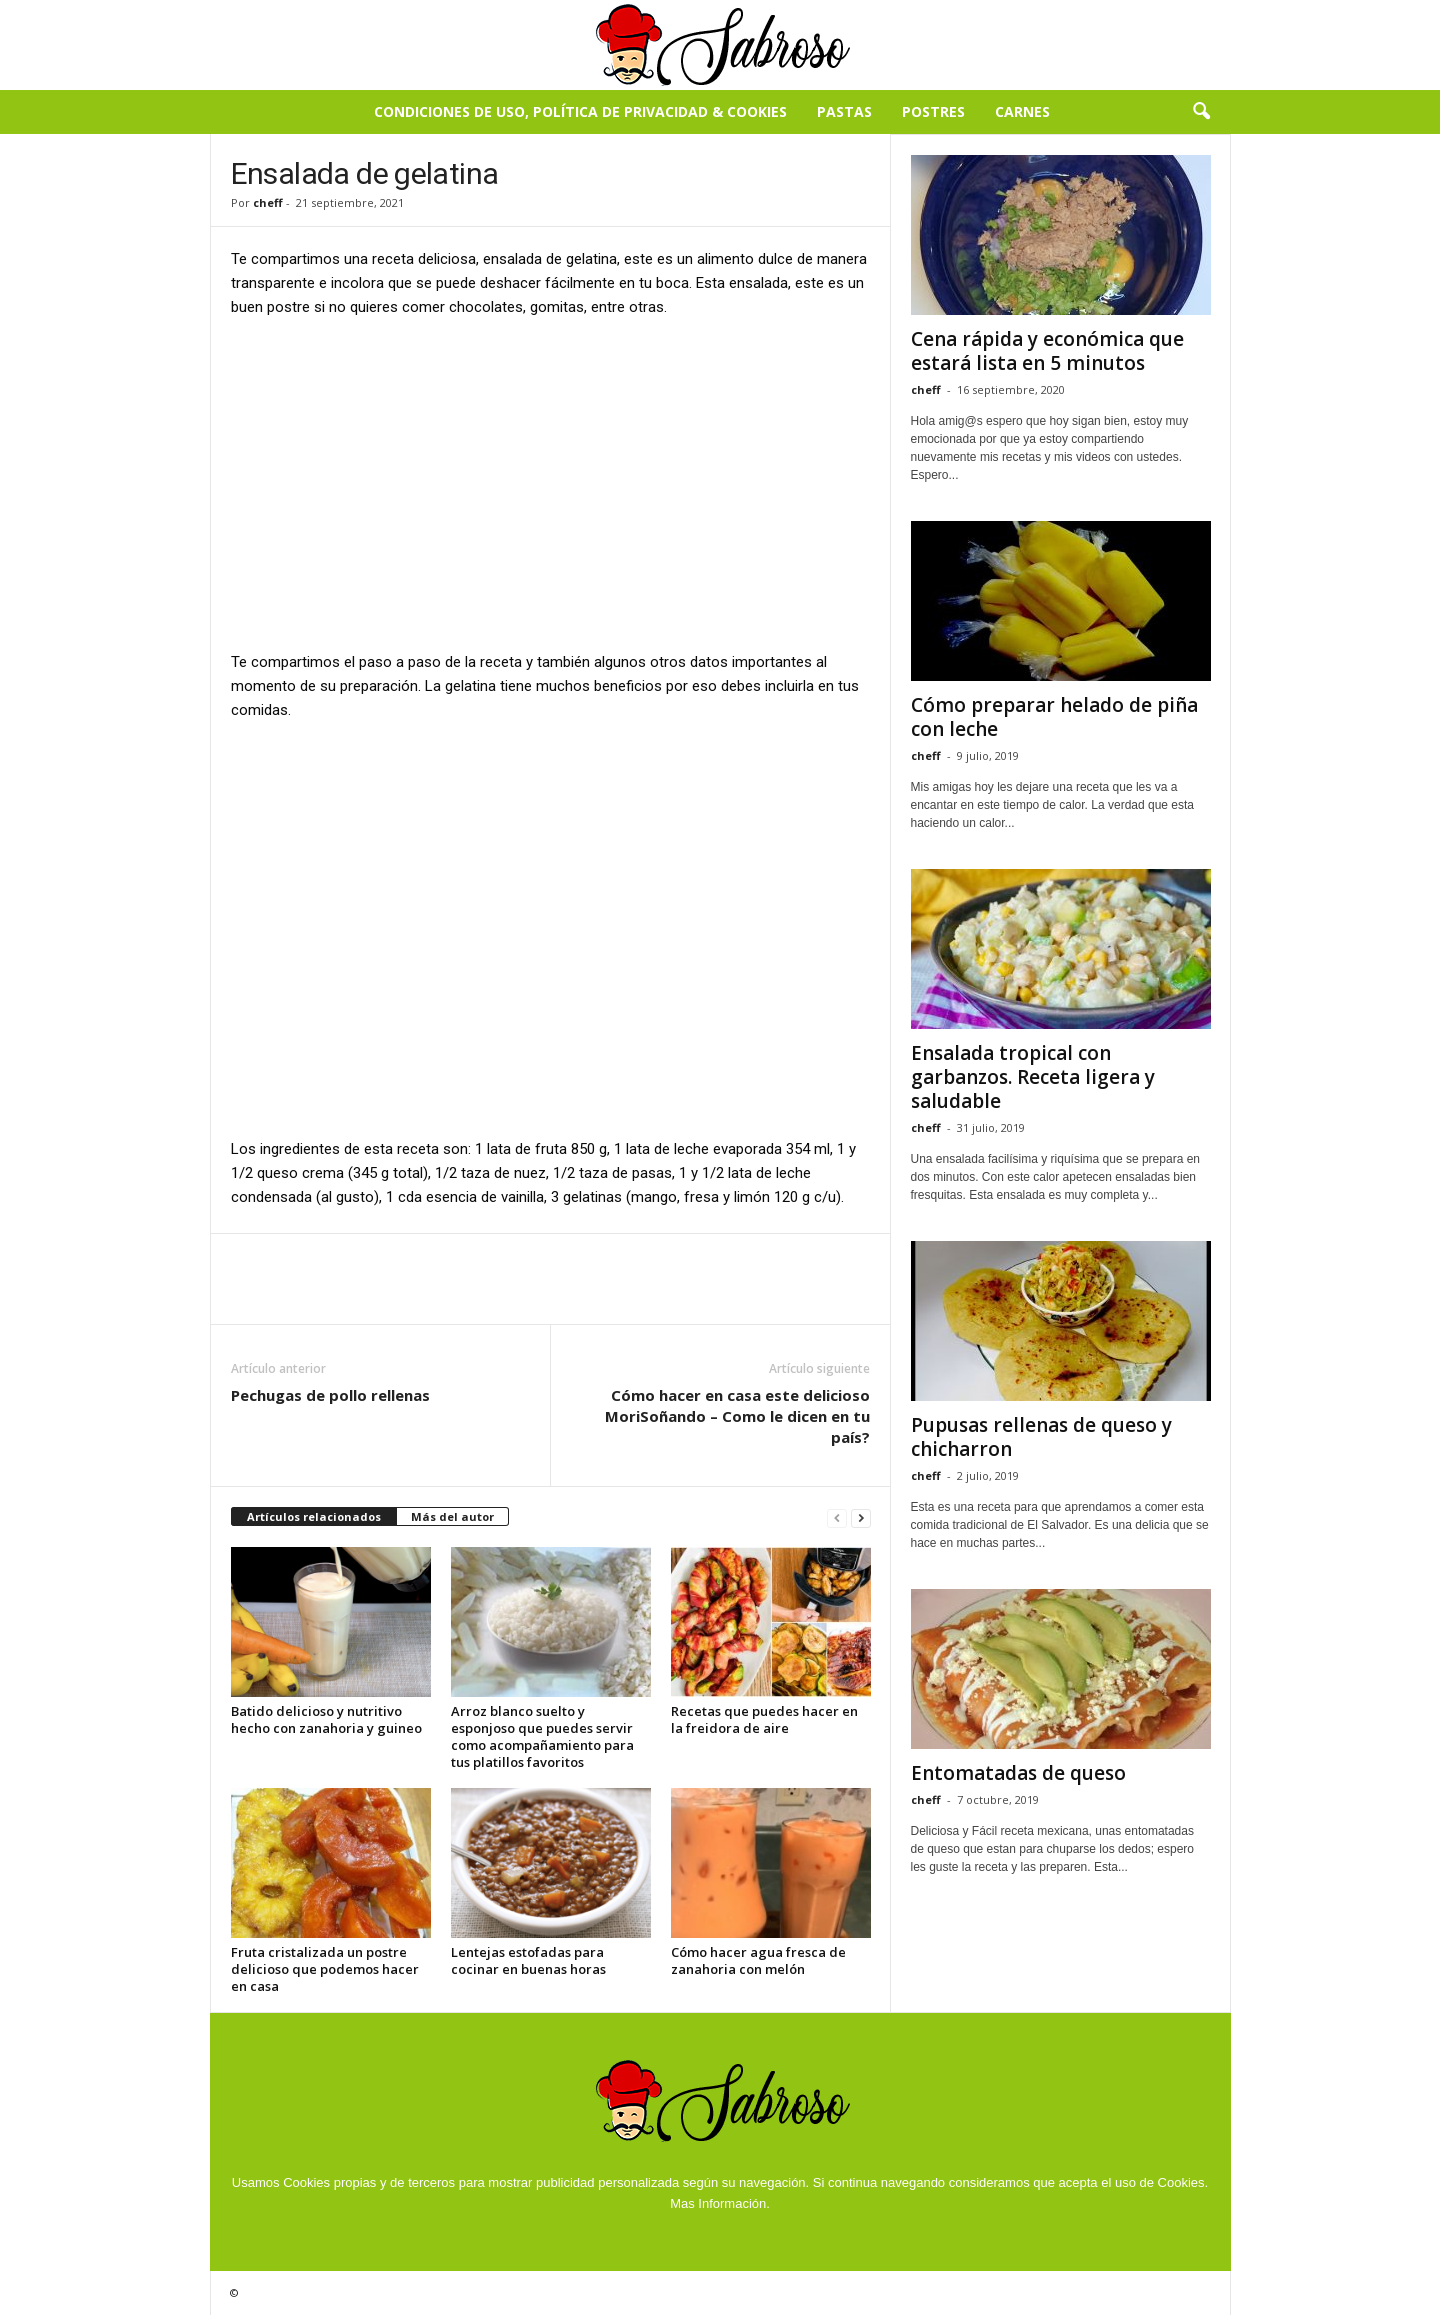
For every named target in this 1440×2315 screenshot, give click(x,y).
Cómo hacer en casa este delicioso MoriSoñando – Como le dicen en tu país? (737, 1416)
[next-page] (861, 1517)
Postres (933, 111)
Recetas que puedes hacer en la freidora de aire (764, 1719)
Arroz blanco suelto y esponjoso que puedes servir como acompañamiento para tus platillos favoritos (542, 1736)
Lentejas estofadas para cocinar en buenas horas (528, 1960)
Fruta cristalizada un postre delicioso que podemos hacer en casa (325, 1969)
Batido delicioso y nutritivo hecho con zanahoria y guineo (326, 1719)
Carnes (1022, 111)
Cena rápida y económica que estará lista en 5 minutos (1047, 351)
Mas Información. (720, 2203)
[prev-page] (837, 1517)
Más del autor (452, 1516)
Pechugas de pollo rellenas (330, 1395)
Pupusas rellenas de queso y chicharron (1041, 1437)
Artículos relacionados (314, 1516)
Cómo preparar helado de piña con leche (1054, 717)
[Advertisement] (551, 483)
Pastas (844, 111)
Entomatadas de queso (1018, 1773)
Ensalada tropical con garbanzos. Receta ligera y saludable (1033, 1077)
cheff (268, 202)
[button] (1201, 112)
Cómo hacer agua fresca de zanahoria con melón (758, 1960)
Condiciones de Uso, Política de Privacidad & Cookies (580, 111)
